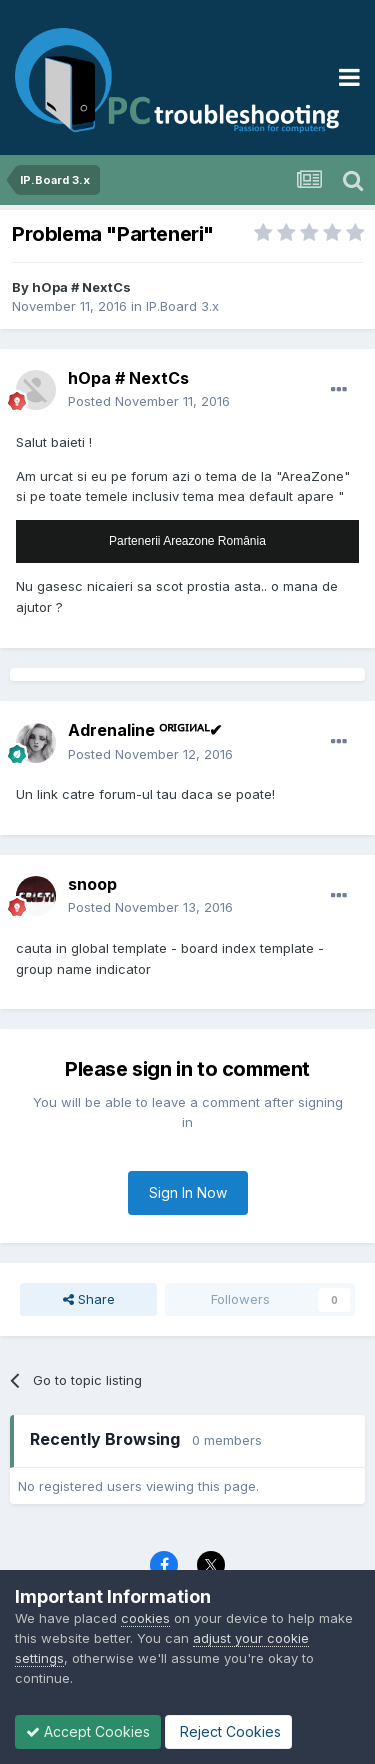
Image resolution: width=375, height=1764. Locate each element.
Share (89, 1299)
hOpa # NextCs (81, 287)
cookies (145, 1618)
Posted (149, 401)
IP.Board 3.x (182, 306)
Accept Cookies (88, 1731)
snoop (92, 884)
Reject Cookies (228, 1731)
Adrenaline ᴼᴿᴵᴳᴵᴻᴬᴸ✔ (145, 730)
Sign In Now (188, 1192)
